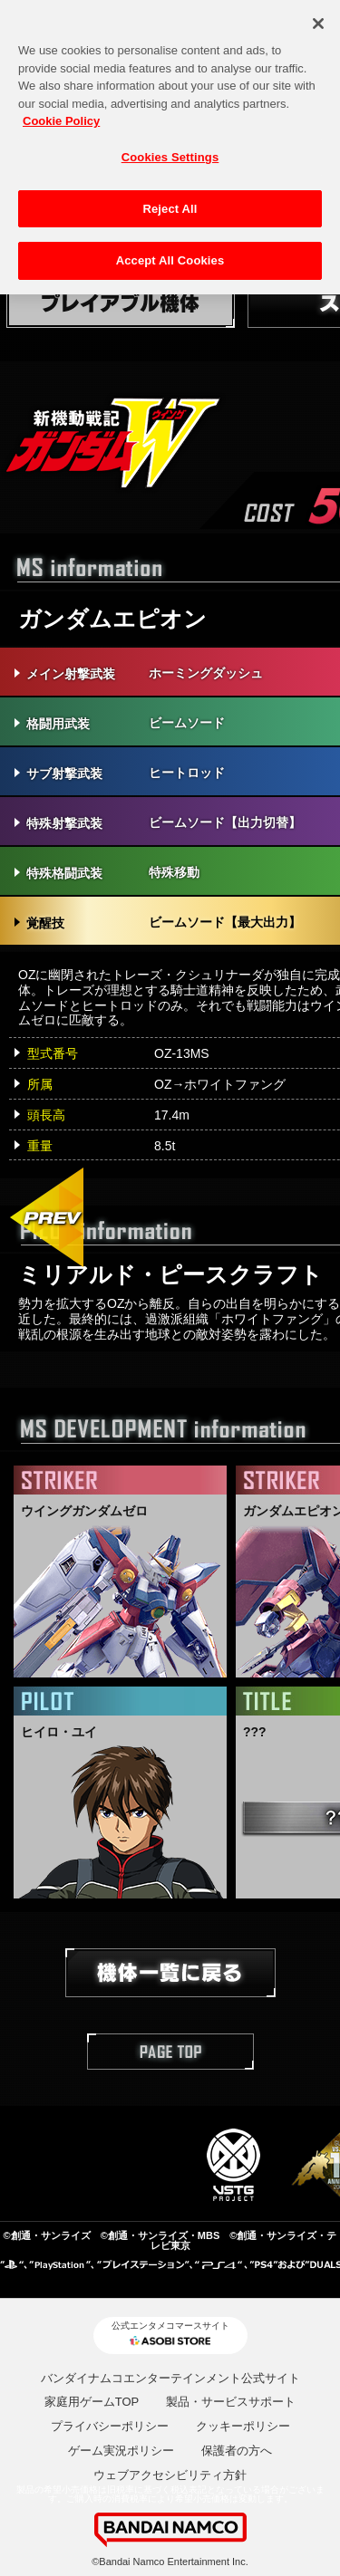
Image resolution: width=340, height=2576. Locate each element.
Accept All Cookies (170, 251)
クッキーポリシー (243, 2426)
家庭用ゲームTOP (92, 2401)
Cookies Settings (170, 148)
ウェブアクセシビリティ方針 (170, 2475)
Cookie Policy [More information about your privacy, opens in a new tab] (61, 112)
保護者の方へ (236, 2450)
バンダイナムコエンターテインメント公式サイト (170, 2378)
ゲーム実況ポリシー (121, 2450)
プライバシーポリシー (110, 2426)
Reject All (169, 200)
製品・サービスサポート (231, 2401)
